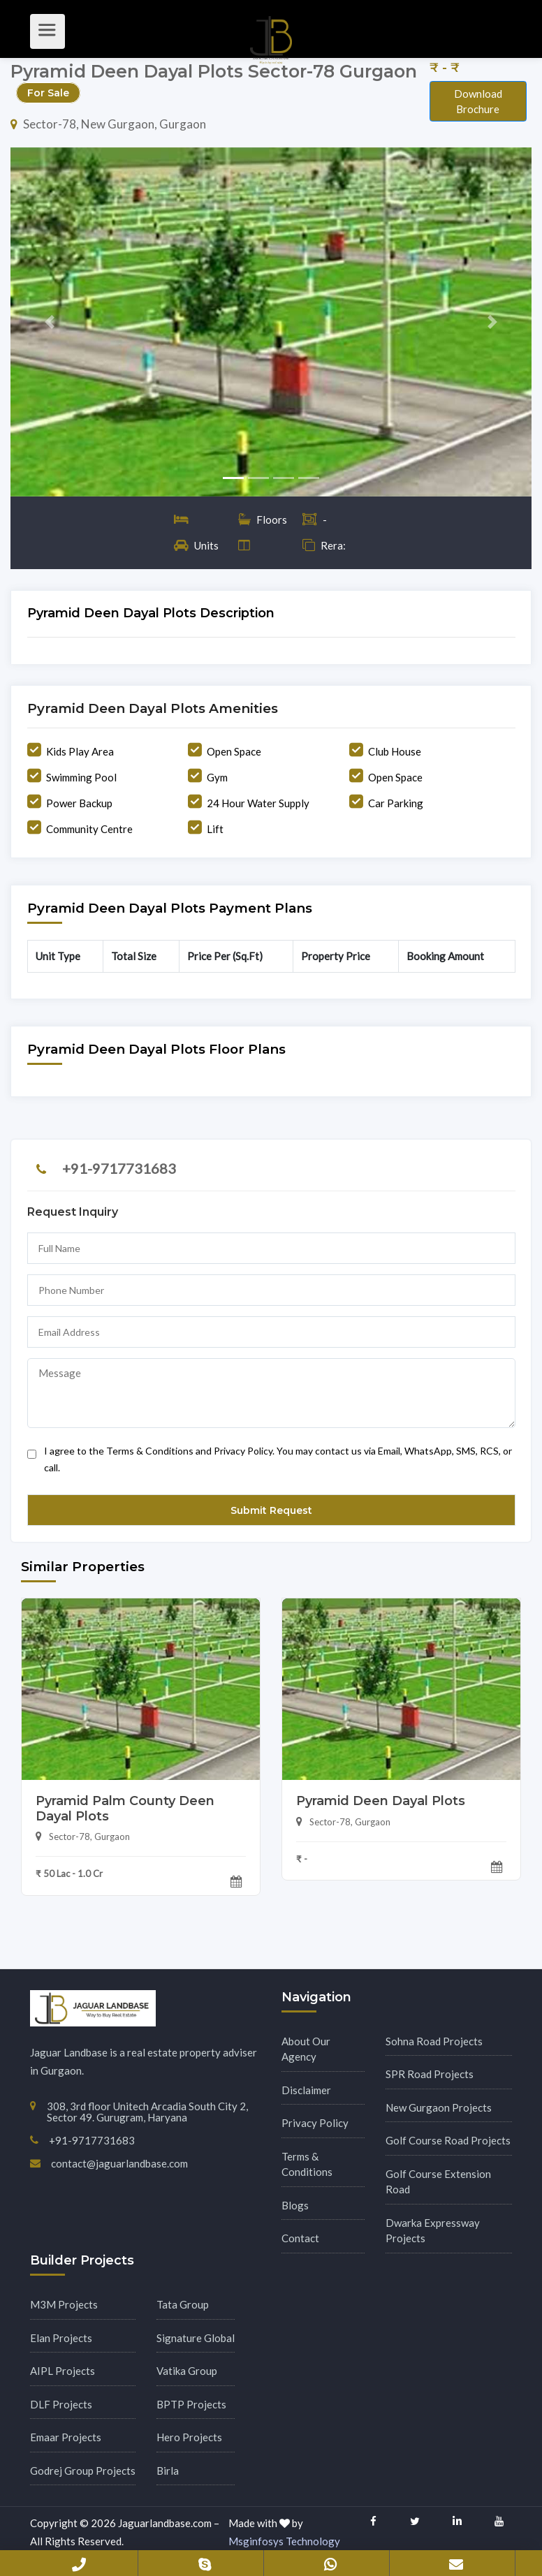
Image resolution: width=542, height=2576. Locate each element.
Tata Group (182, 2304)
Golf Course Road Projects (448, 2140)
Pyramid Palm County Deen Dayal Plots (125, 1808)
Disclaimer (306, 2090)
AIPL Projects (62, 2370)
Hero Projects (189, 2437)
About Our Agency (305, 2049)
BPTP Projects (191, 2404)
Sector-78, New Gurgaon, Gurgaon (108, 124)
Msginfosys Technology (284, 2541)
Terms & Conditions (306, 2164)
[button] (49, 321)
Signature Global (195, 2338)
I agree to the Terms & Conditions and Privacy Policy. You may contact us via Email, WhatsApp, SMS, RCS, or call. (269, 1455)
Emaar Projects (65, 2437)
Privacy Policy (315, 2123)
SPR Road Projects (430, 2074)
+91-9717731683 (119, 1168)
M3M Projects (64, 2304)
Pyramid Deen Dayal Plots (380, 1801)
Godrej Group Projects (83, 2470)
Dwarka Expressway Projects (433, 2230)
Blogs (295, 2205)
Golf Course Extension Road (438, 2181)
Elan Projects (61, 2338)
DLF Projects (61, 2404)
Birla (167, 2470)
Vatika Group (186, 2370)
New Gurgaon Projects (439, 2107)
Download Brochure (478, 101)
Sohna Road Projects (434, 2041)
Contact (300, 2238)
